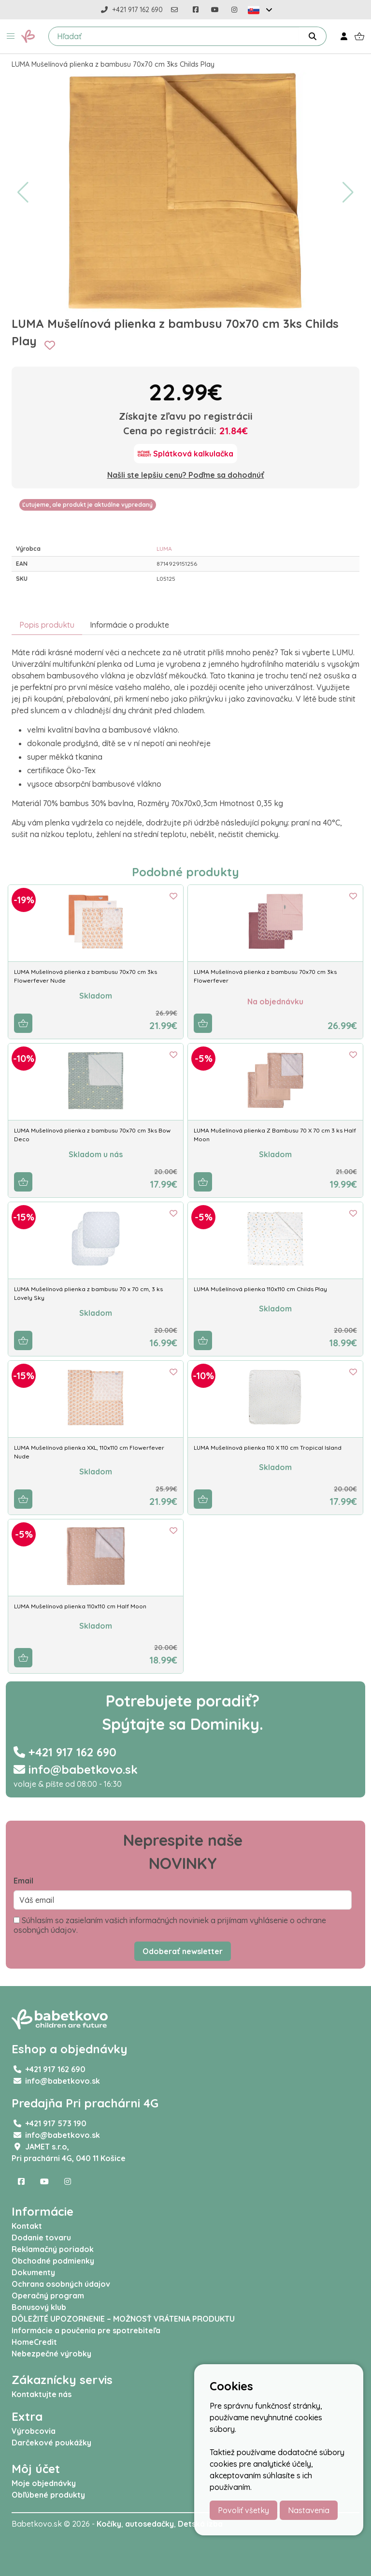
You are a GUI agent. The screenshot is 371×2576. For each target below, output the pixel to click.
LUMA (164, 548)
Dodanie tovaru (41, 2237)
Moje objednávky (44, 2483)
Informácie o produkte (129, 625)
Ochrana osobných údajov (61, 2284)
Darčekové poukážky (51, 2442)
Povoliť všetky (243, 2510)
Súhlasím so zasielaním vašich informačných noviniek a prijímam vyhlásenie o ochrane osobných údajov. (170, 1925)
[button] (10, 36)
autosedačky (149, 2524)
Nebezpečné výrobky (51, 2353)
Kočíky (109, 2524)
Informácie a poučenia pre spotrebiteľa (86, 2330)
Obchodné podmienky (53, 2261)
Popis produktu (46, 625)
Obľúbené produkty (48, 2495)
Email (23, 1880)
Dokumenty (33, 2272)
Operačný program (48, 2295)
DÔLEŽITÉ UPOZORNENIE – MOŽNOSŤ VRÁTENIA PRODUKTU (123, 2319)
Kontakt (27, 2226)
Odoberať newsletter (183, 1951)
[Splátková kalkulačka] (185, 453)
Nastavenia (308, 2510)
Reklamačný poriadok (53, 2249)
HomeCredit (34, 2342)
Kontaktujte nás (41, 2394)
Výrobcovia (34, 2431)
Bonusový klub (39, 2307)
